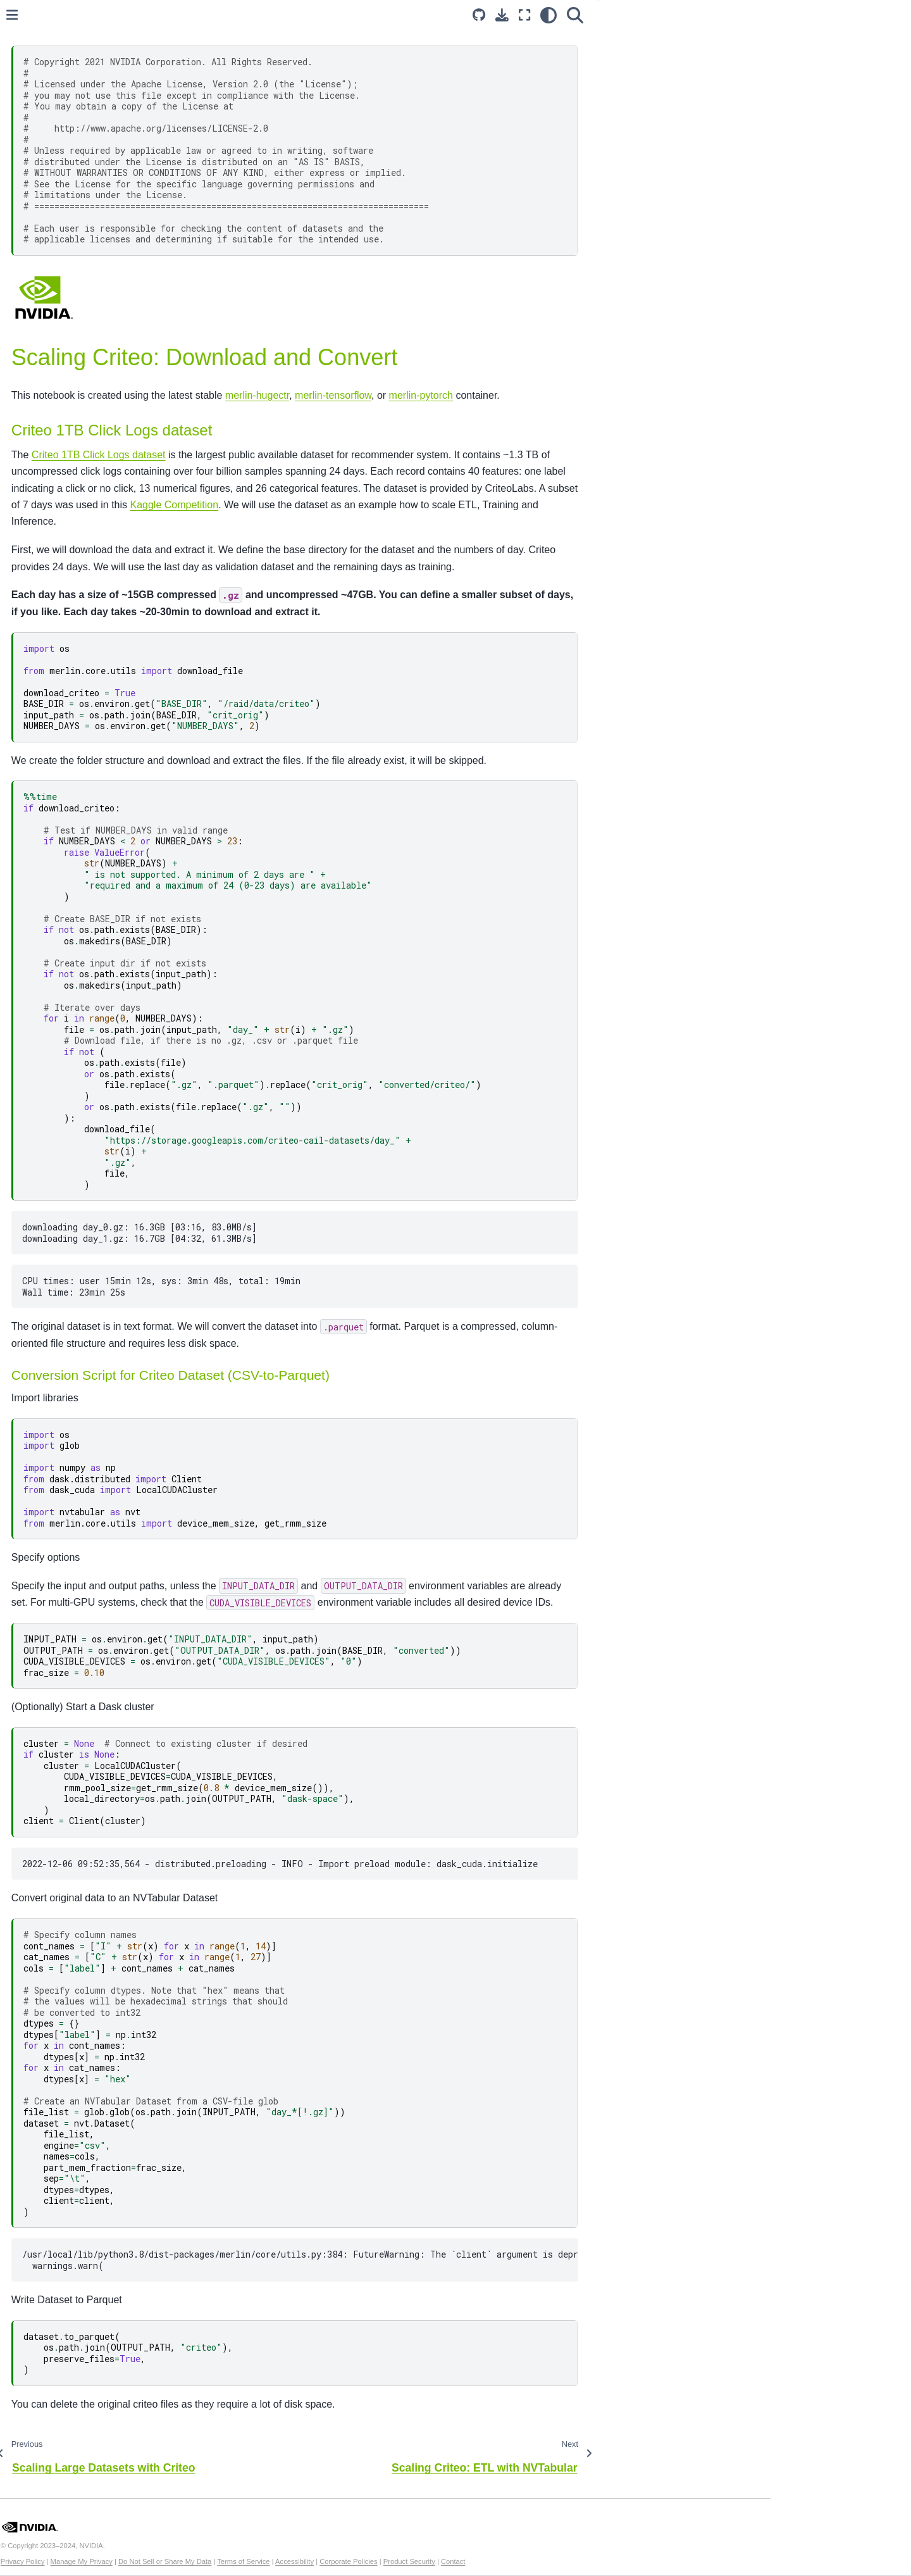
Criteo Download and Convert (111, 287)
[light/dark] (679, 15)
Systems (44, 578)
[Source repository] (609, 15)
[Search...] (108, 69)
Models (41, 558)
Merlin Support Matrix (70, 488)
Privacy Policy (220, 2561)
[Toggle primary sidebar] (209, 15)
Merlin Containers (62, 468)
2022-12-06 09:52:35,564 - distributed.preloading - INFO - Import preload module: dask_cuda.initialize (464, 1880)
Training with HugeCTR (94, 342)
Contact (650, 2561)
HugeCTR (47, 659)
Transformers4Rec (64, 619)
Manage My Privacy (278, 2561)
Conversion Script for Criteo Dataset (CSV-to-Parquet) (822, 64)
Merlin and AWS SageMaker (94, 232)
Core (36, 539)
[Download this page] (632, 15)
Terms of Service (440, 2561)
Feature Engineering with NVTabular (97, 314)
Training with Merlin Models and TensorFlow (111, 370)
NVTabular (48, 599)
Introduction (50, 121)
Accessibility (492, 2561)
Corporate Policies (545, 2561)
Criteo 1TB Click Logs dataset (296, 454)
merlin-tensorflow (530, 395)
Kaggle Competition (589, 504)
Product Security (606, 2561)
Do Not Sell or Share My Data (362, 2561)
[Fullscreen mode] (655, 15)
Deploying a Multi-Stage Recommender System (85, 204)
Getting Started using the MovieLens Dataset (87, 169)
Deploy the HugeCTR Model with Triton (104, 405)
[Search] (705, 15)
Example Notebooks (70, 142)
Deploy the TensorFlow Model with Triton (106, 440)
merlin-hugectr (454, 395)
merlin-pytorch (618, 395)
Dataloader (49, 639)
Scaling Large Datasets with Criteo (97, 259)
